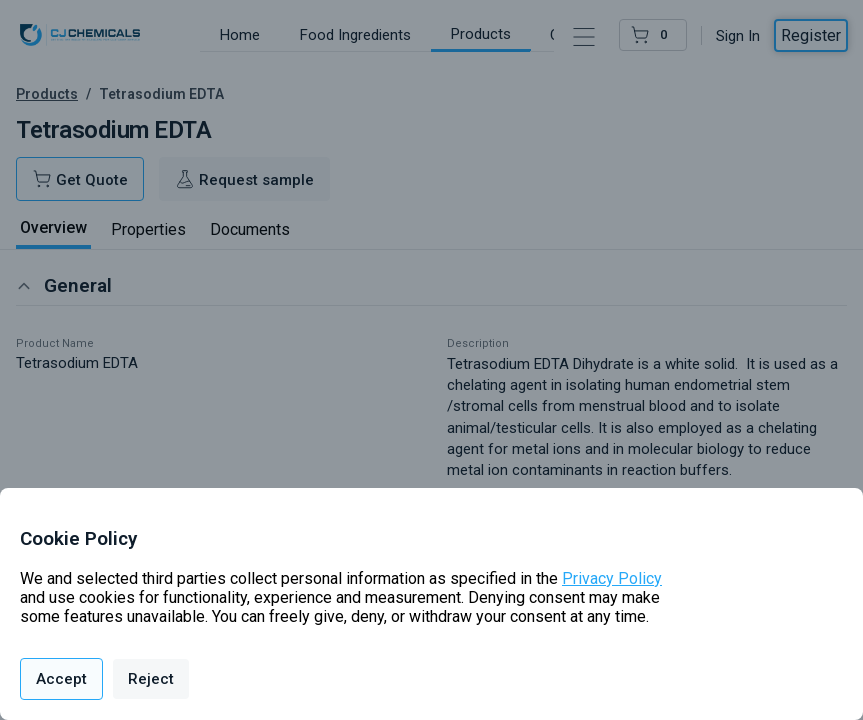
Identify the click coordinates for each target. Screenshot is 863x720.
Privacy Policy (612, 578)
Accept (61, 679)
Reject (151, 679)
